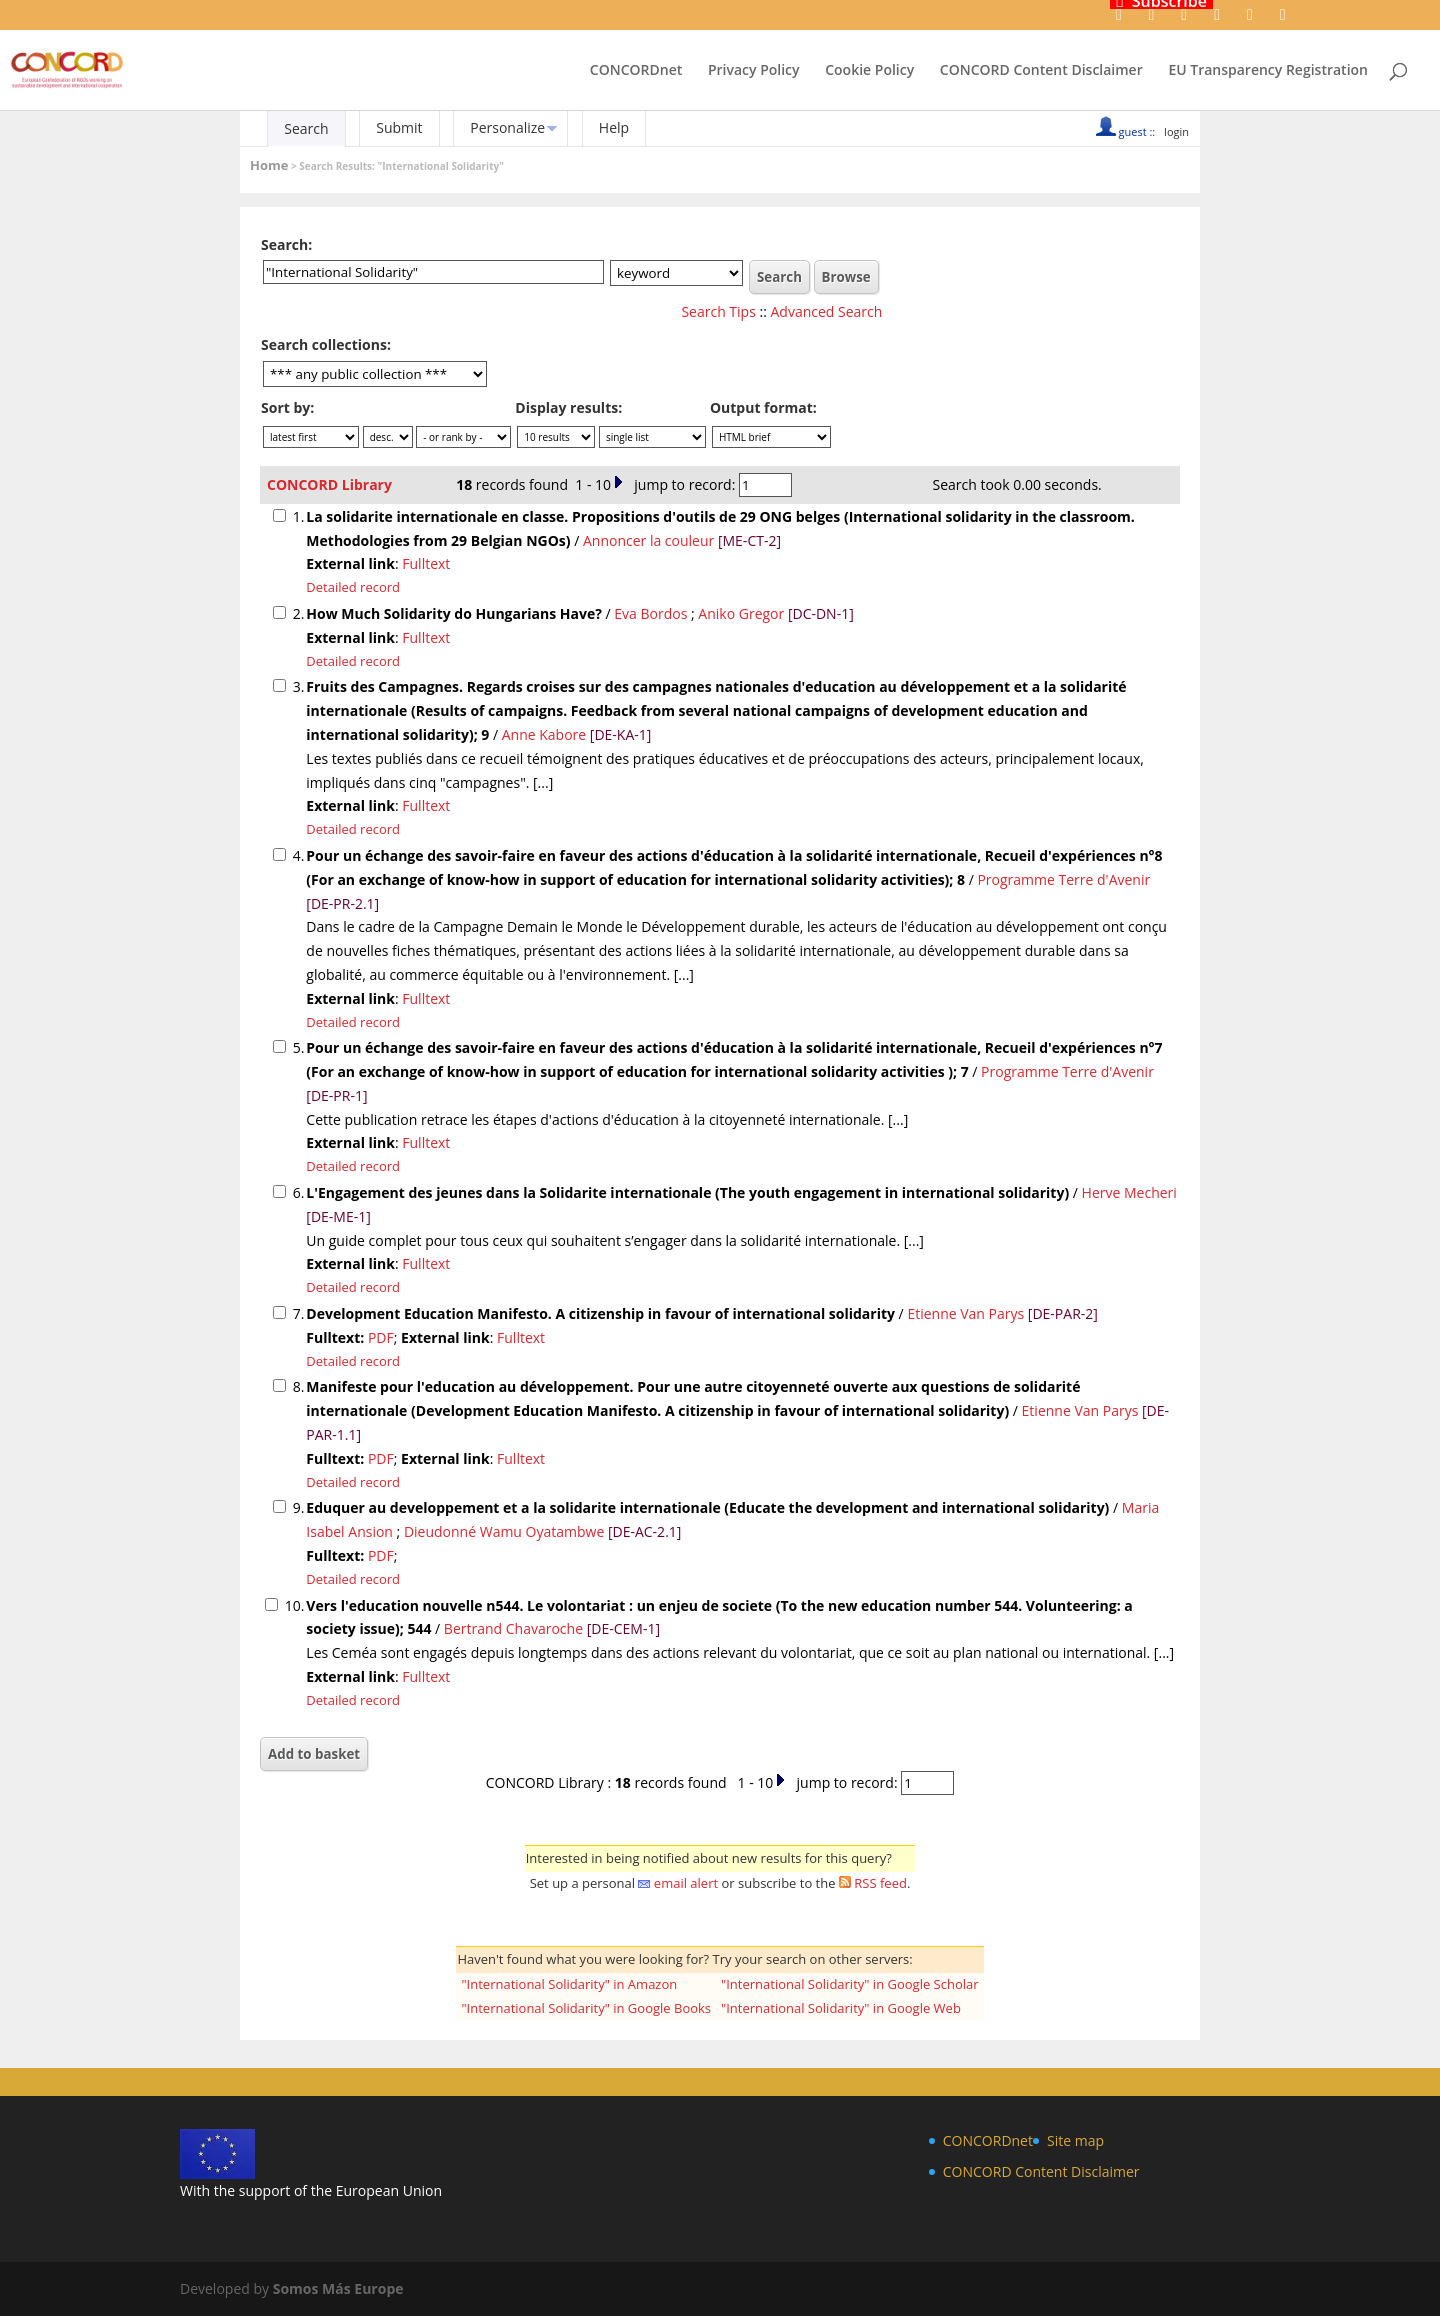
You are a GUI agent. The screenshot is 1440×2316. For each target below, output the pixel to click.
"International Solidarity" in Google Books (586, 2008)
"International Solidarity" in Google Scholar (850, 1984)
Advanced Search (827, 311)
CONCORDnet (636, 71)
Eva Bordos (650, 613)
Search (306, 128)
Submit (399, 127)
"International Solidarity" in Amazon (569, 1984)
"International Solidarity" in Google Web (841, 2008)
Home (269, 165)
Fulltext (426, 563)
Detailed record (353, 587)
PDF (381, 1337)
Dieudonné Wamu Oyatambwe (504, 1531)
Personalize (507, 127)
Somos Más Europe (338, 2288)
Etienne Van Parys (965, 1313)
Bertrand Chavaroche (513, 1628)
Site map (1075, 2140)
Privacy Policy (754, 71)
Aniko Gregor (741, 613)
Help (614, 127)
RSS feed (880, 1883)
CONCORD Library (329, 484)
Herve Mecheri (1129, 1192)
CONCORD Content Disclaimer (1041, 71)
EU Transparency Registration (1268, 71)
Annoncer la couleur (648, 540)
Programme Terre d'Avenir (1063, 879)
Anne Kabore (544, 734)
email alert (686, 1883)
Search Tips (718, 311)
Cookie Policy (869, 71)
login (1176, 131)
